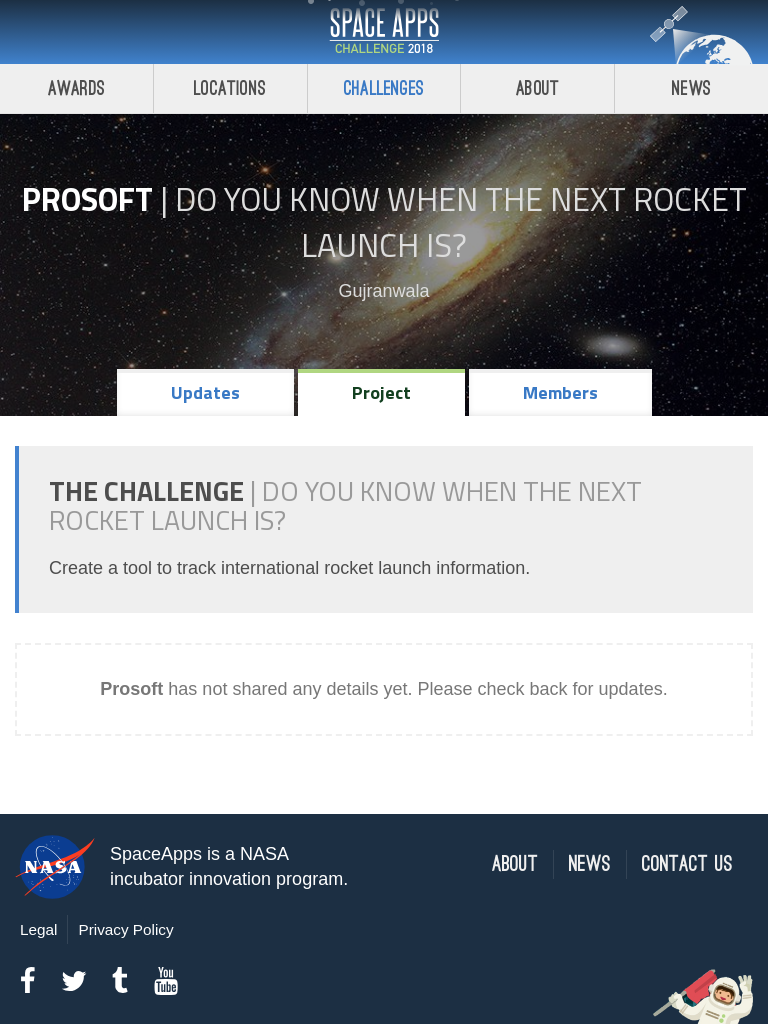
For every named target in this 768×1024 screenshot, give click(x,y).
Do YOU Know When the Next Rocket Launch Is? (461, 222)
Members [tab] (560, 392)
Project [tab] (381, 392)
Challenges (384, 88)
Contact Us (687, 864)
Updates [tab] (205, 392)
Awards (76, 88)
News (691, 88)
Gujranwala (383, 291)
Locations (230, 88)
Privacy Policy (125, 929)
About (537, 88)
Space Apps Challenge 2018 (384, 32)
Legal (38, 929)
